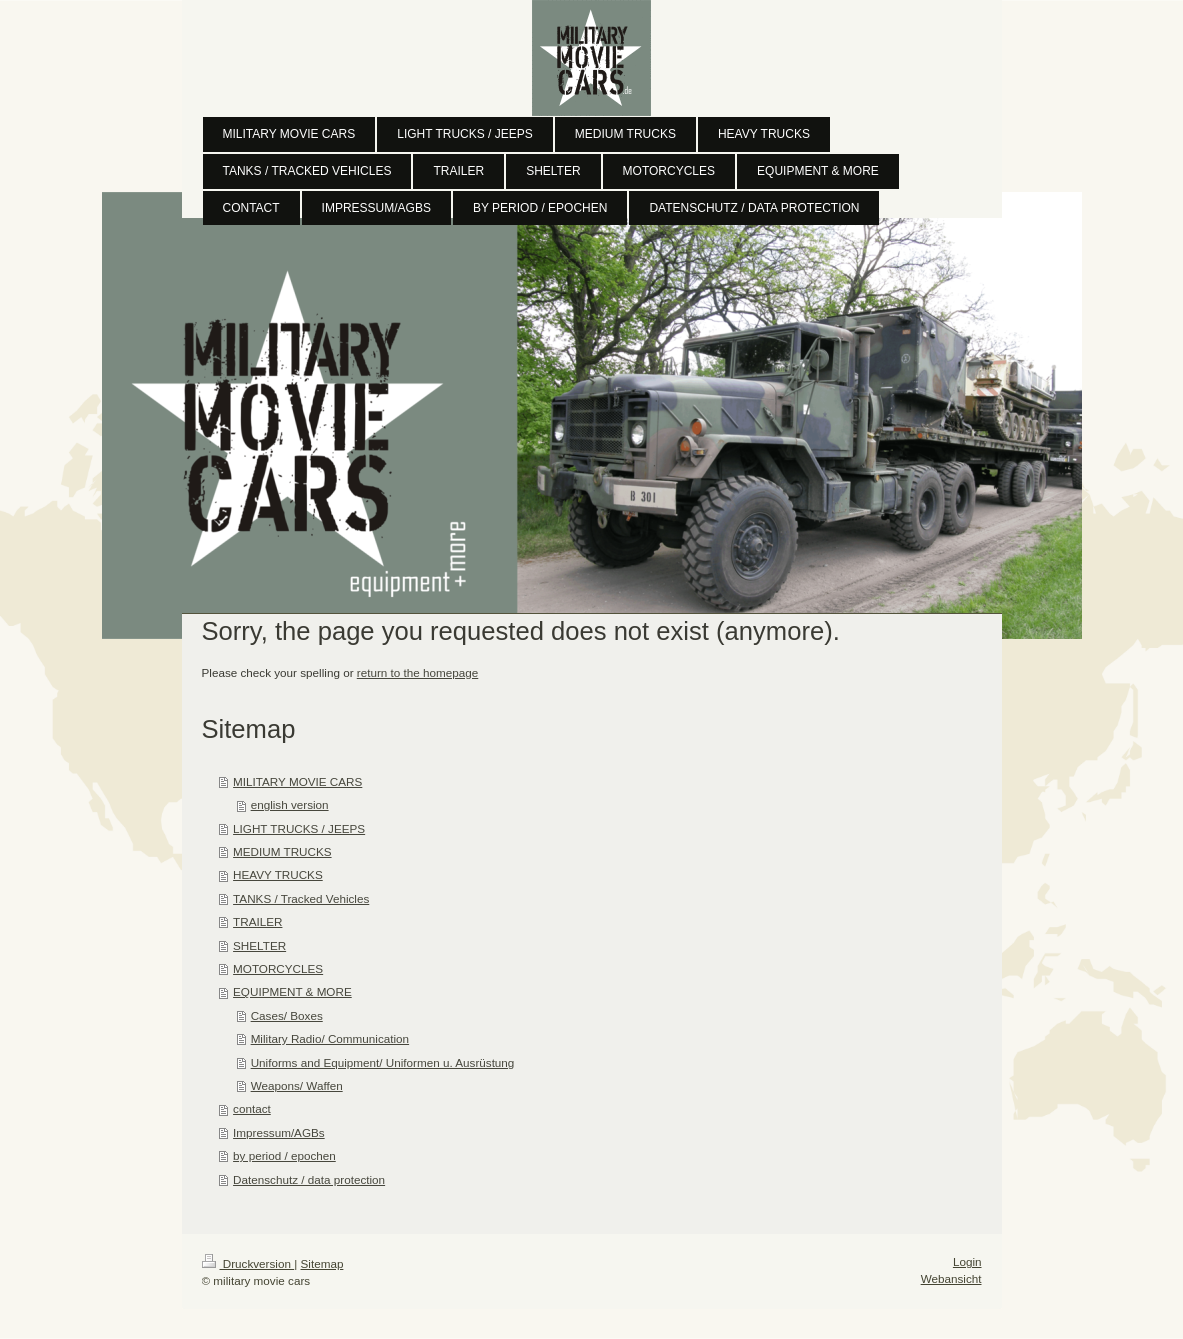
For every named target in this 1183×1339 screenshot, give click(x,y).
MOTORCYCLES (278, 968)
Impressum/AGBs (279, 1132)
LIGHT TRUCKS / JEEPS (299, 828)
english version (290, 804)
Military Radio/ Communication (330, 1038)
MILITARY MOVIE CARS (297, 781)
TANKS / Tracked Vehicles (301, 898)
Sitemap (322, 1263)
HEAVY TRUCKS (278, 874)
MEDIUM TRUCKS (282, 851)
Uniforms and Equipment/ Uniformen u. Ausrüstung (383, 1062)
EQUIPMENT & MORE (292, 991)
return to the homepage (418, 672)
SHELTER (259, 945)
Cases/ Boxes (287, 1015)
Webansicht (951, 1278)
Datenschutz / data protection (309, 1179)
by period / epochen (284, 1155)
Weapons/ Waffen (297, 1085)
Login (967, 1261)
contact (252, 1108)
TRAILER (257, 921)
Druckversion (248, 1263)
